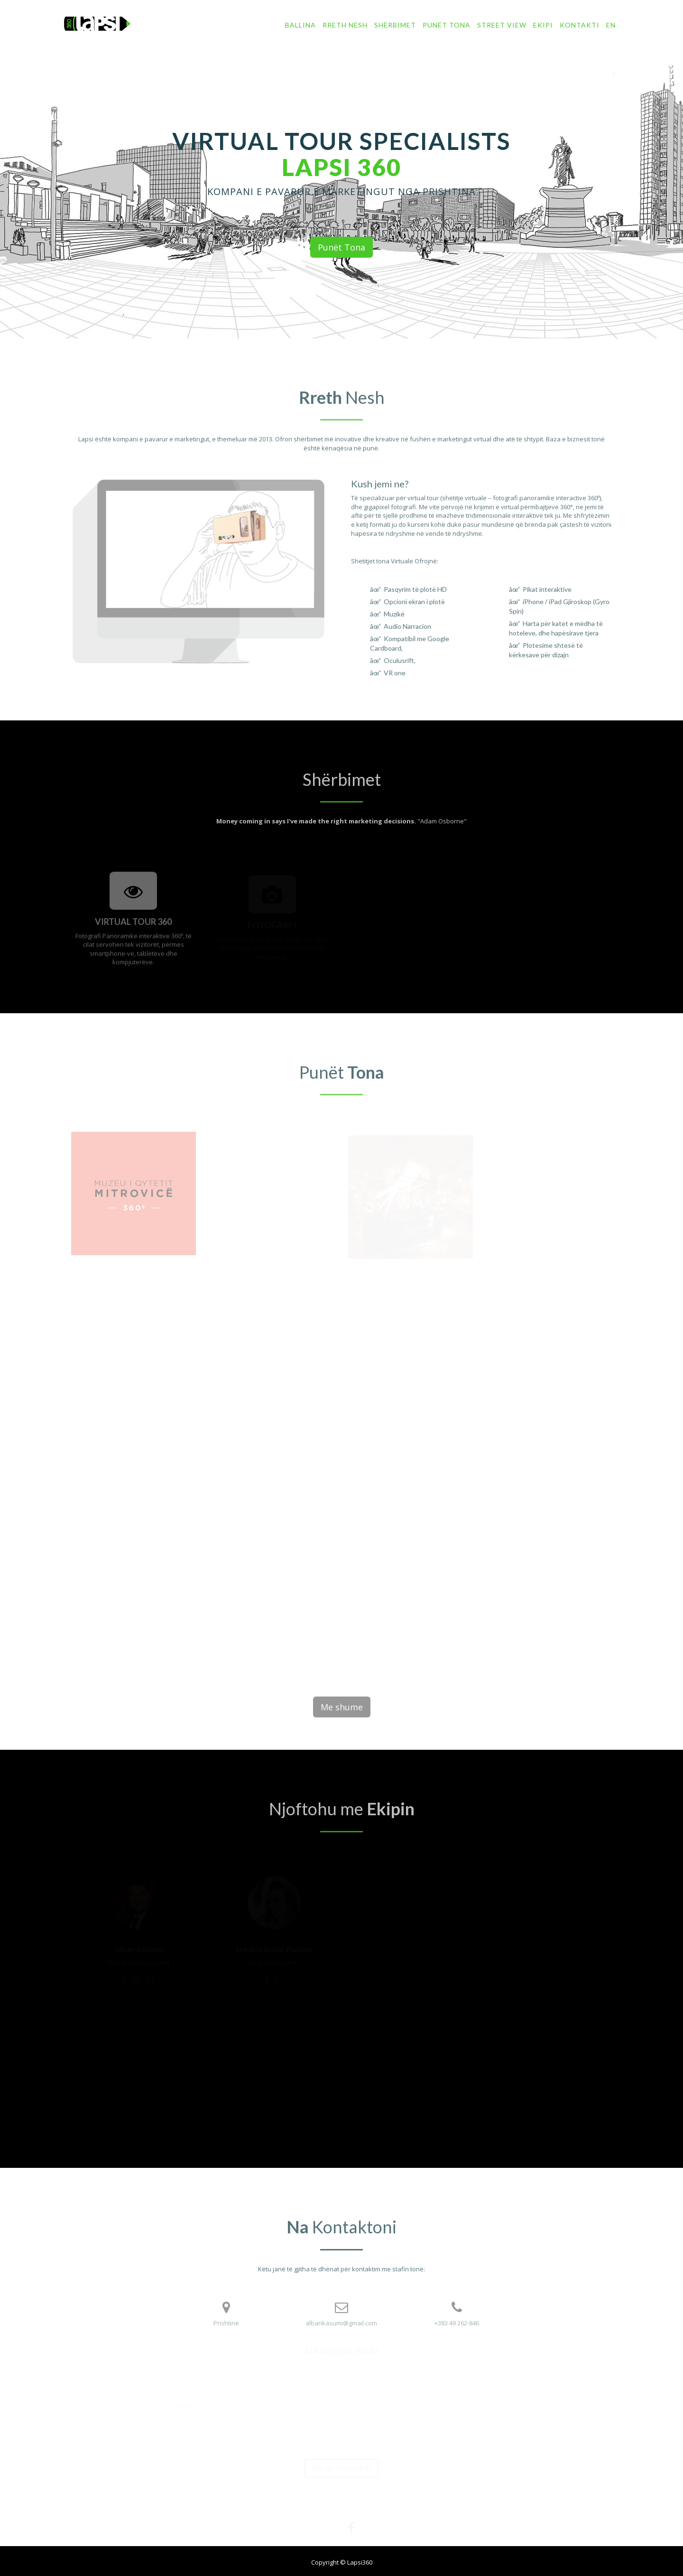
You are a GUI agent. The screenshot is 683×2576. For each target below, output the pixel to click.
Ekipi (543, 25)
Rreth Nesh (345, 25)
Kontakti (580, 25)
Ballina (300, 25)
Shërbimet (395, 25)
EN (611, 25)
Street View (501, 25)
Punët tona (447, 25)
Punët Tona (341, 247)
